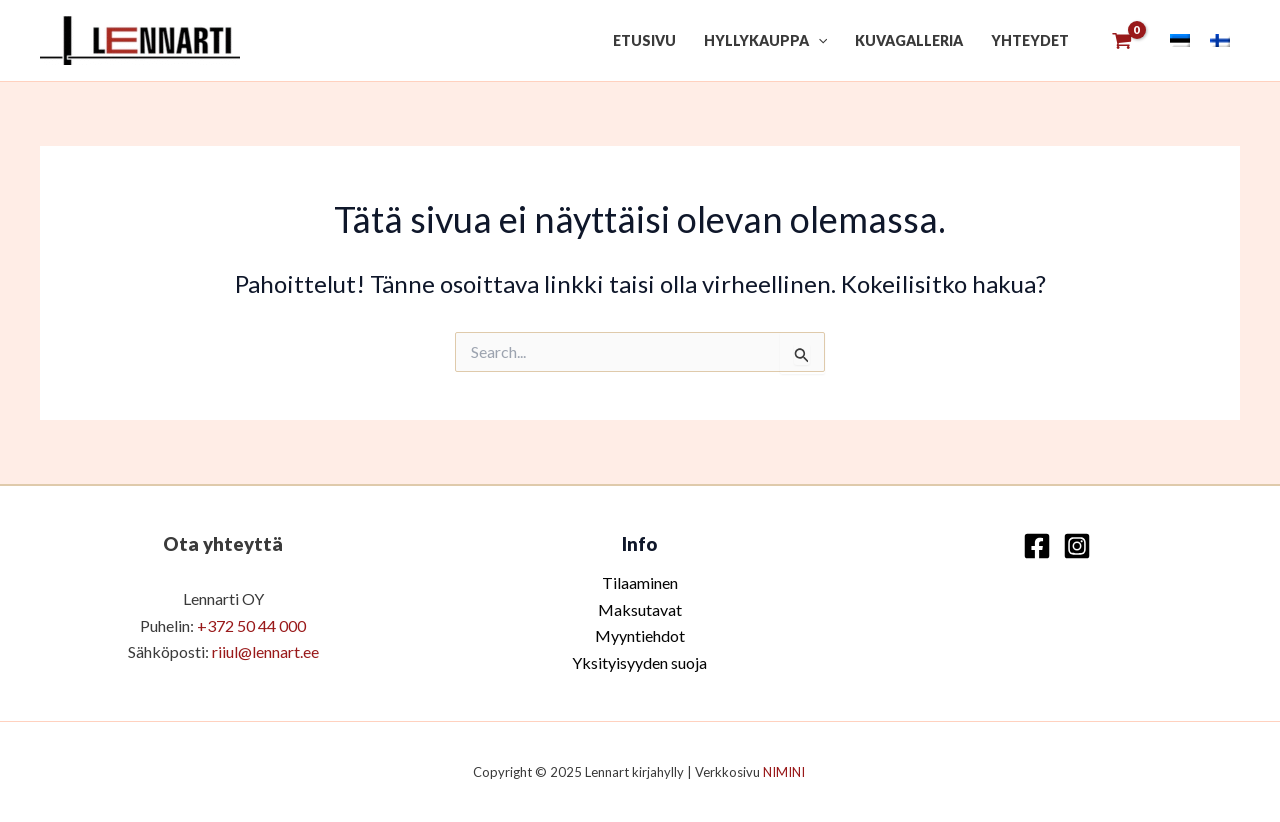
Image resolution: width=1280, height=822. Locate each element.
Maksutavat (640, 609)
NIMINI (785, 772)
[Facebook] (1037, 546)
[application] (818, 41)
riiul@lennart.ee (265, 651)
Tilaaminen (640, 582)
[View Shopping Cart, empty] (1121, 40)
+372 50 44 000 (251, 625)
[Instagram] (1077, 546)
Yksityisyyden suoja (639, 662)
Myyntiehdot (640, 635)
